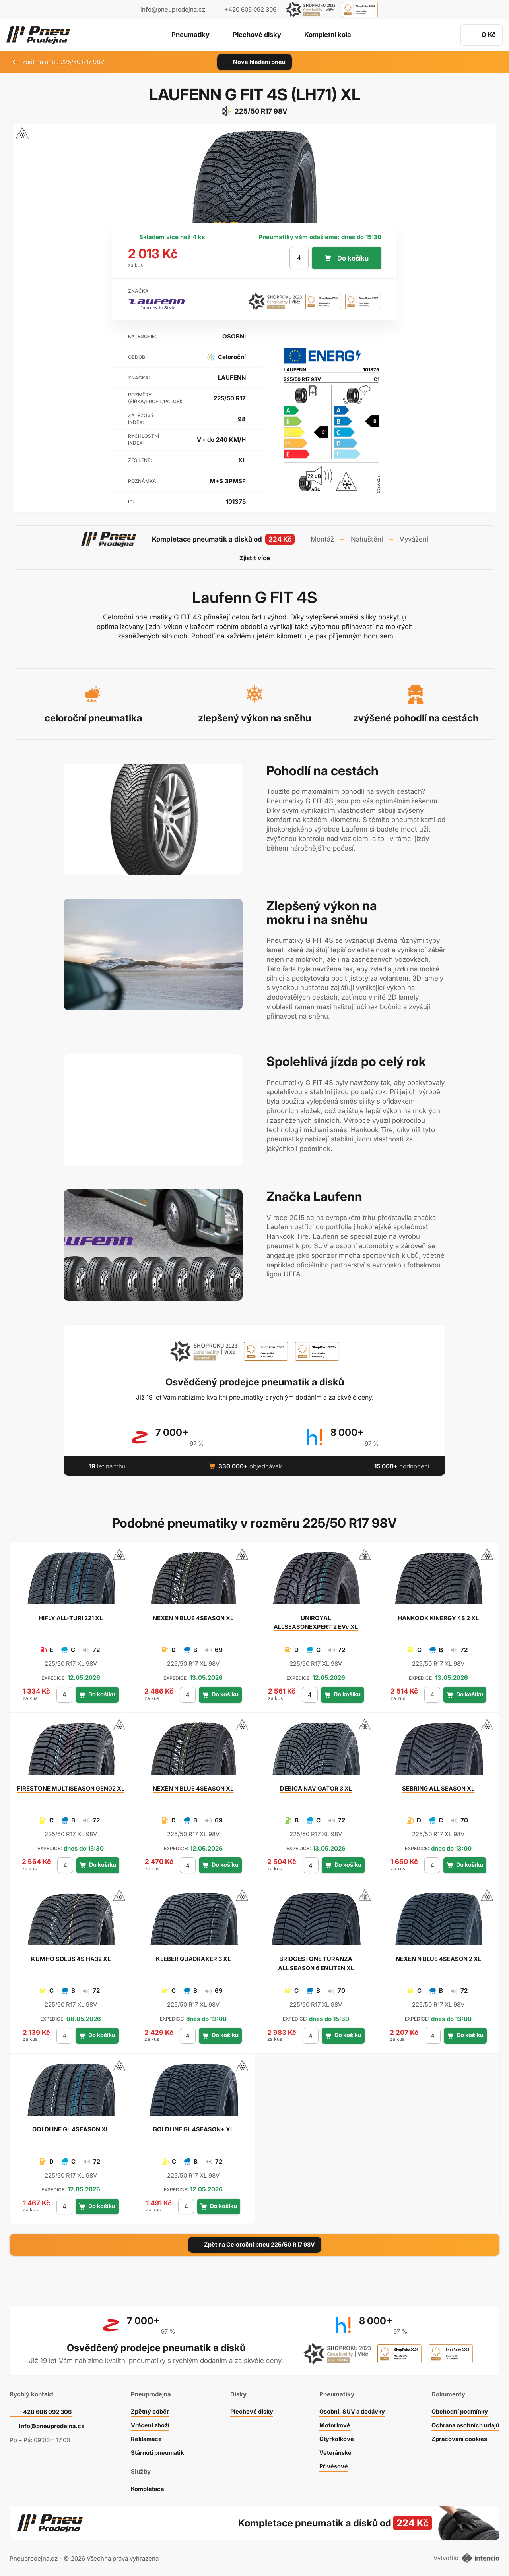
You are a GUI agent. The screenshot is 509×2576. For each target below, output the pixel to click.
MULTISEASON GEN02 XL (70, 1788)
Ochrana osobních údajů (464, 2422)
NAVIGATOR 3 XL (316, 1788)
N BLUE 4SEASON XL (193, 1618)
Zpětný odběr (148, 2408)
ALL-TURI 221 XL (70, 1618)
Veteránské (333, 2450)
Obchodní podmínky (458, 2408)
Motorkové (333, 2422)
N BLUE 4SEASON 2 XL (438, 1959)
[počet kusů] (298, 258)
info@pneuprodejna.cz (172, 9)
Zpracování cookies (457, 2436)
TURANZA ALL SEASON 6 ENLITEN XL (316, 1963)
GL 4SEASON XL (70, 2129)
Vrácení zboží (149, 2422)
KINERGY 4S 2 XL (438, 1618)
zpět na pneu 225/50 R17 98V (58, 62)
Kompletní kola (328, 35)
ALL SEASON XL (438, 1788)
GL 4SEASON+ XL (193, 2129)
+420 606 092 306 (47, 2409)
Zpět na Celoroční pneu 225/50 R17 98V (254, 2244)
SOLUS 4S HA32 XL (71, 1959)
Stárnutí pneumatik (157, 2450)
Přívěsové (331, 2463)
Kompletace (146, 2486)
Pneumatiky (189, 35)
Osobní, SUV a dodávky (351, 2408)
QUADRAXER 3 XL (193, 1959)
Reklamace (145, 2436)
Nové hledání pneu (254, 62)
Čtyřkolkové (335, 2436)
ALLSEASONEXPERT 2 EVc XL (316, 1622)
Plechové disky (256, 35)
